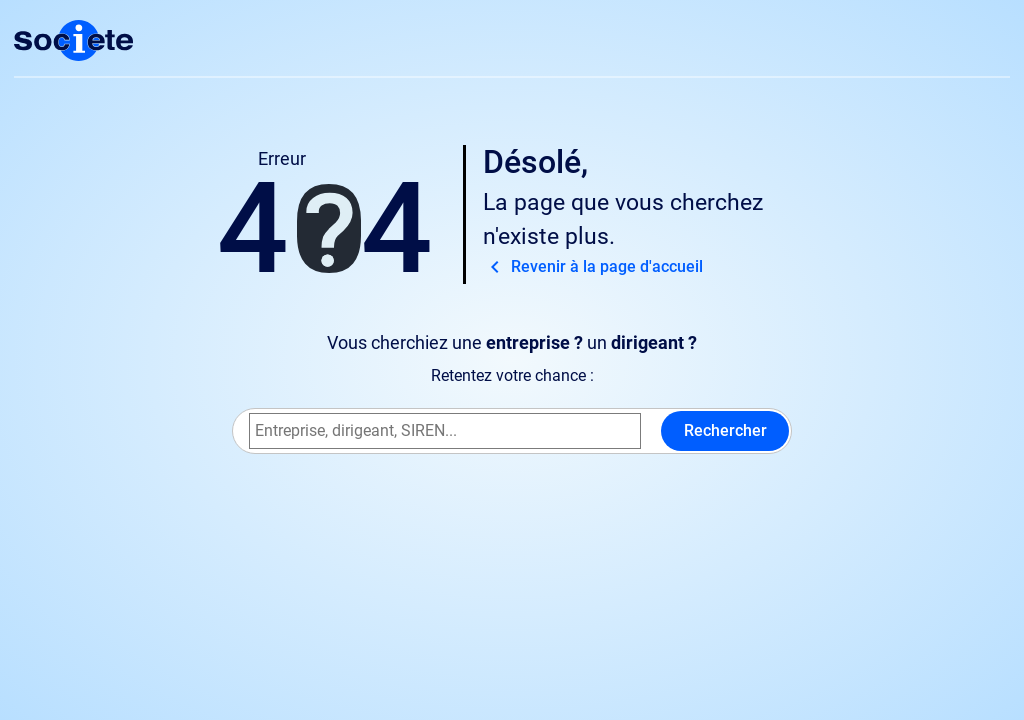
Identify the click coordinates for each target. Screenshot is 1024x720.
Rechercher (725, 430)
